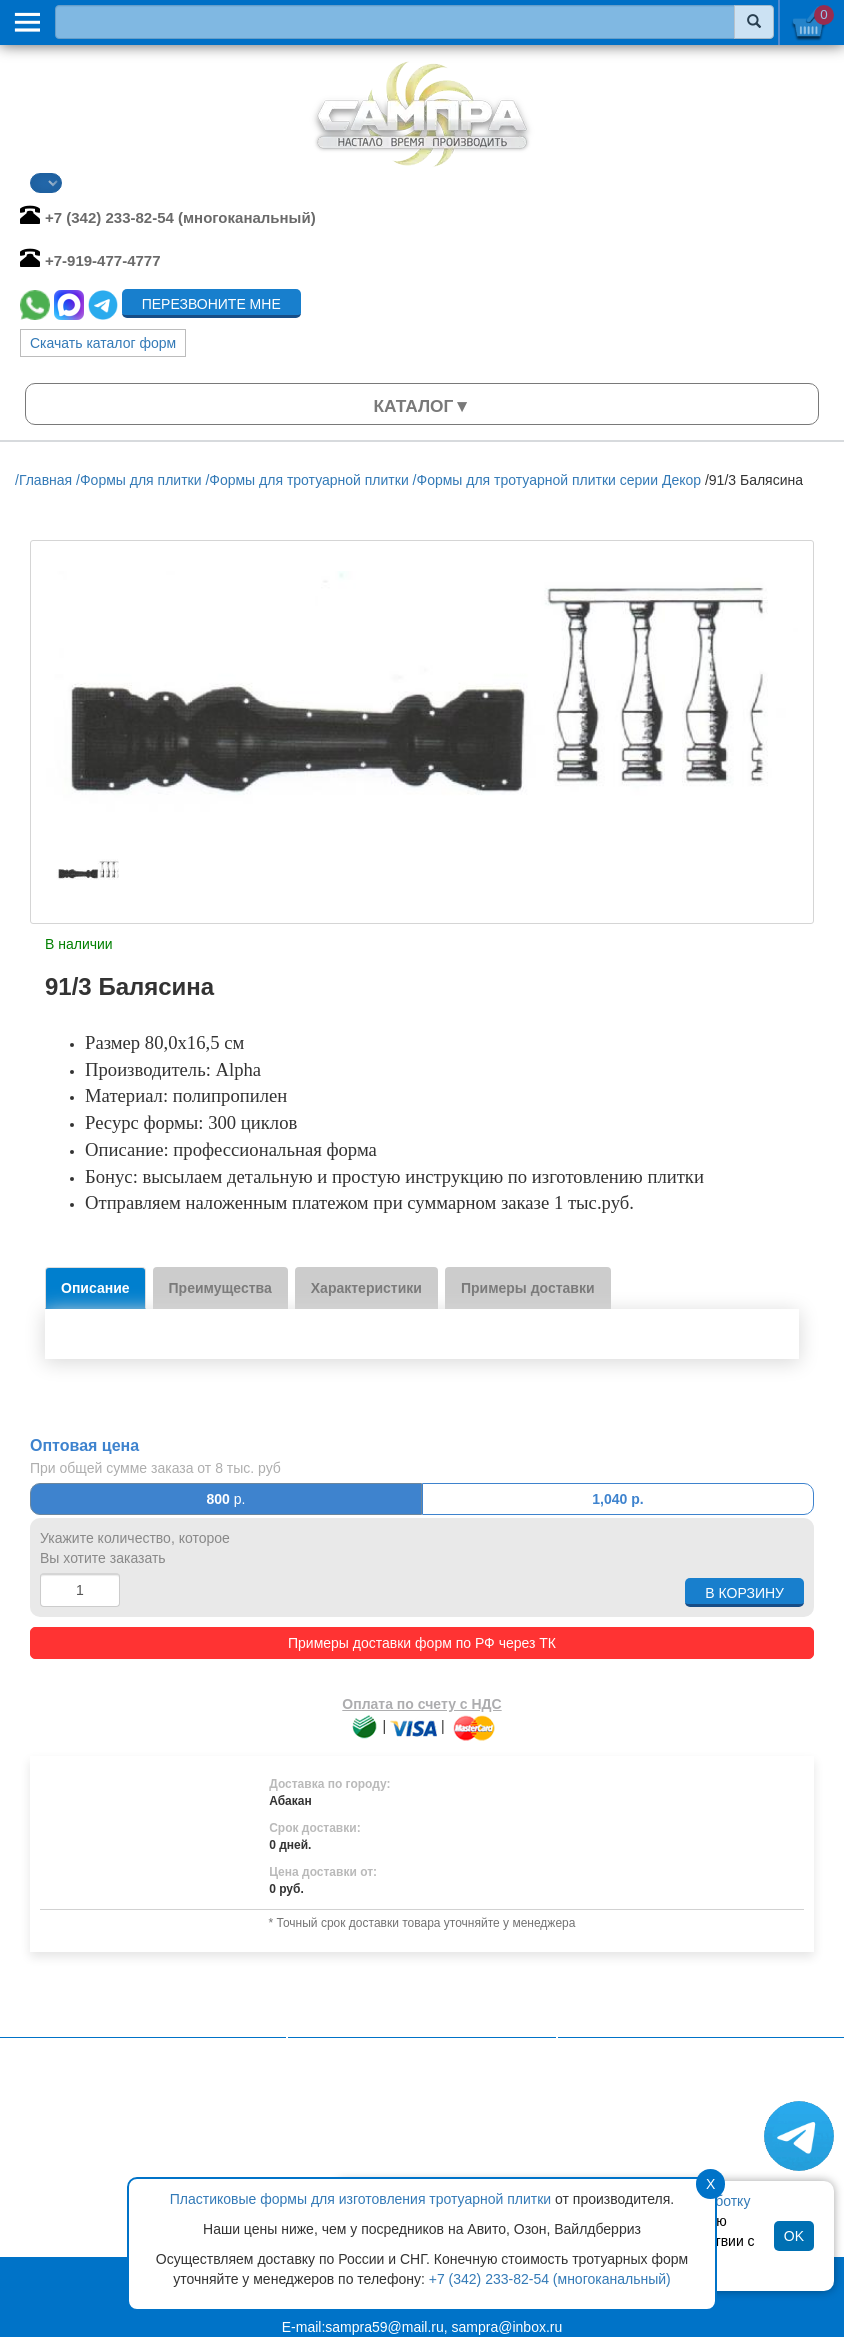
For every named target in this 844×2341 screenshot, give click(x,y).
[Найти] (754, 22)
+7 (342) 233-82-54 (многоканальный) (550, 2279)
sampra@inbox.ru (507, 2327)
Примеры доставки (528, 1288)
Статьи (334, 2167)
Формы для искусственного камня (693, 2117)
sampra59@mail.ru (384, 2327)
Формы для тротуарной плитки (682, 2097)
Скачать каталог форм (103, 343)
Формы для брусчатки (654, 2137)
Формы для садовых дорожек (678, 2157)
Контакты (342, 2147)
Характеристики (366, 1288)
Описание (95, 1288)
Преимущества (220, 1288)
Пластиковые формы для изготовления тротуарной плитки (360, 2199)
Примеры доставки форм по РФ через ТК (422, 1643)
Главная (338, 2107)
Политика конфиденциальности (415, 2127)
